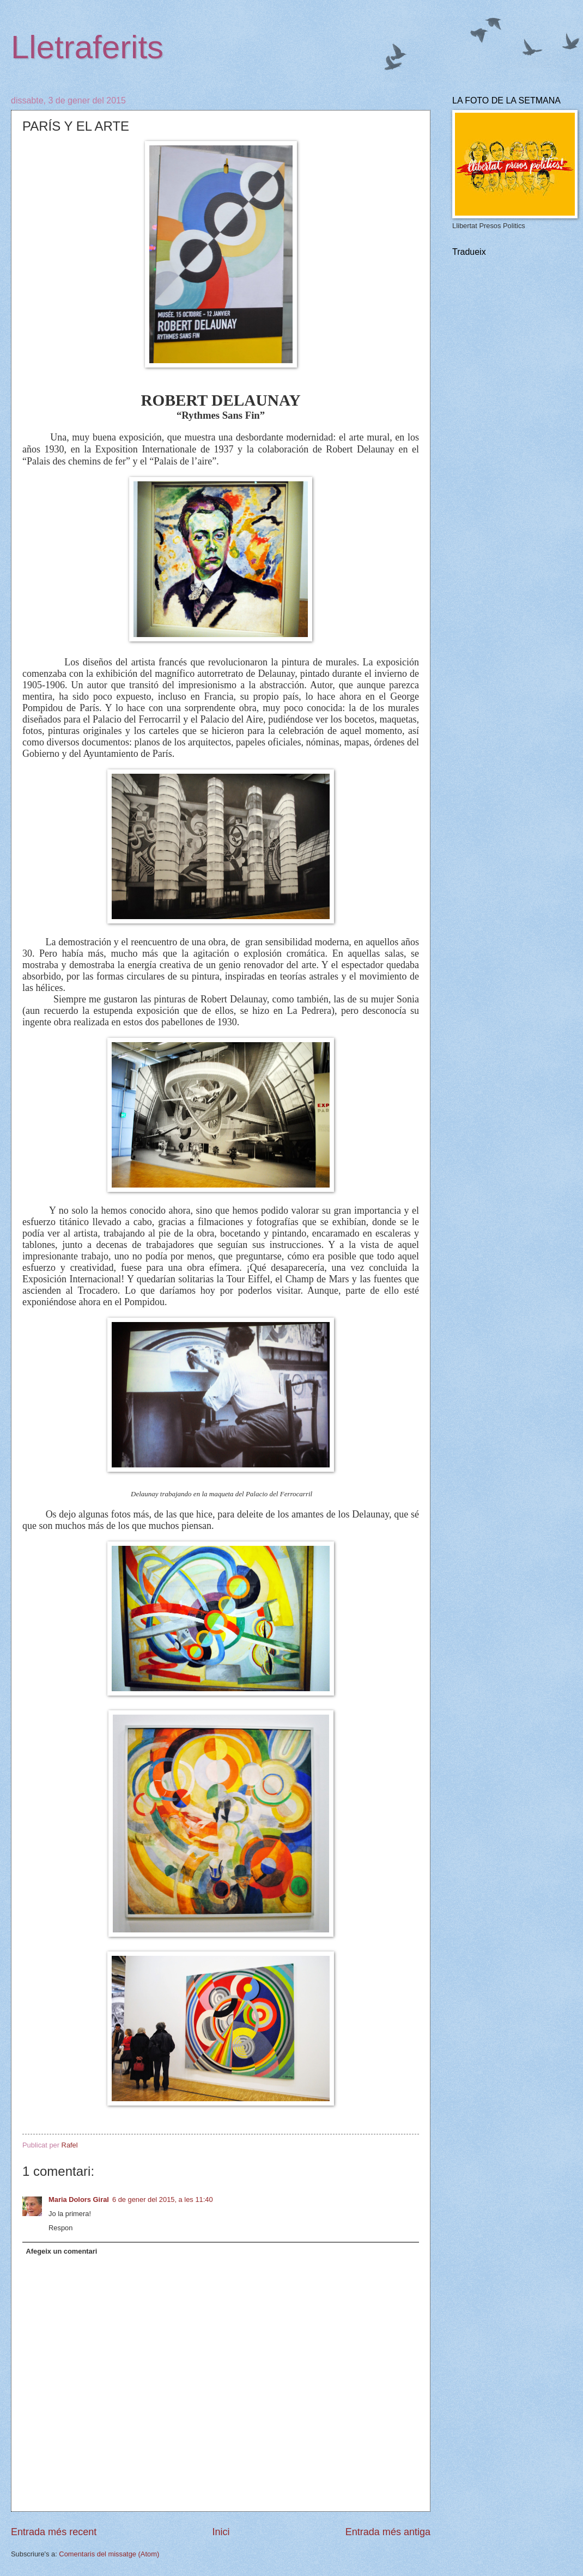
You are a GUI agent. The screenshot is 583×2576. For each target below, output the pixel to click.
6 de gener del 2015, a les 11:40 (162, 2199)
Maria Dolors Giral (78, 2199)
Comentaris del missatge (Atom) (109, 2554)
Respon (60, 2228)
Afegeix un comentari (61, 2251)
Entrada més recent (53, 2531)
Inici (220, 2531)
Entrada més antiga (387, 2531)
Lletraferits (87, 47)
